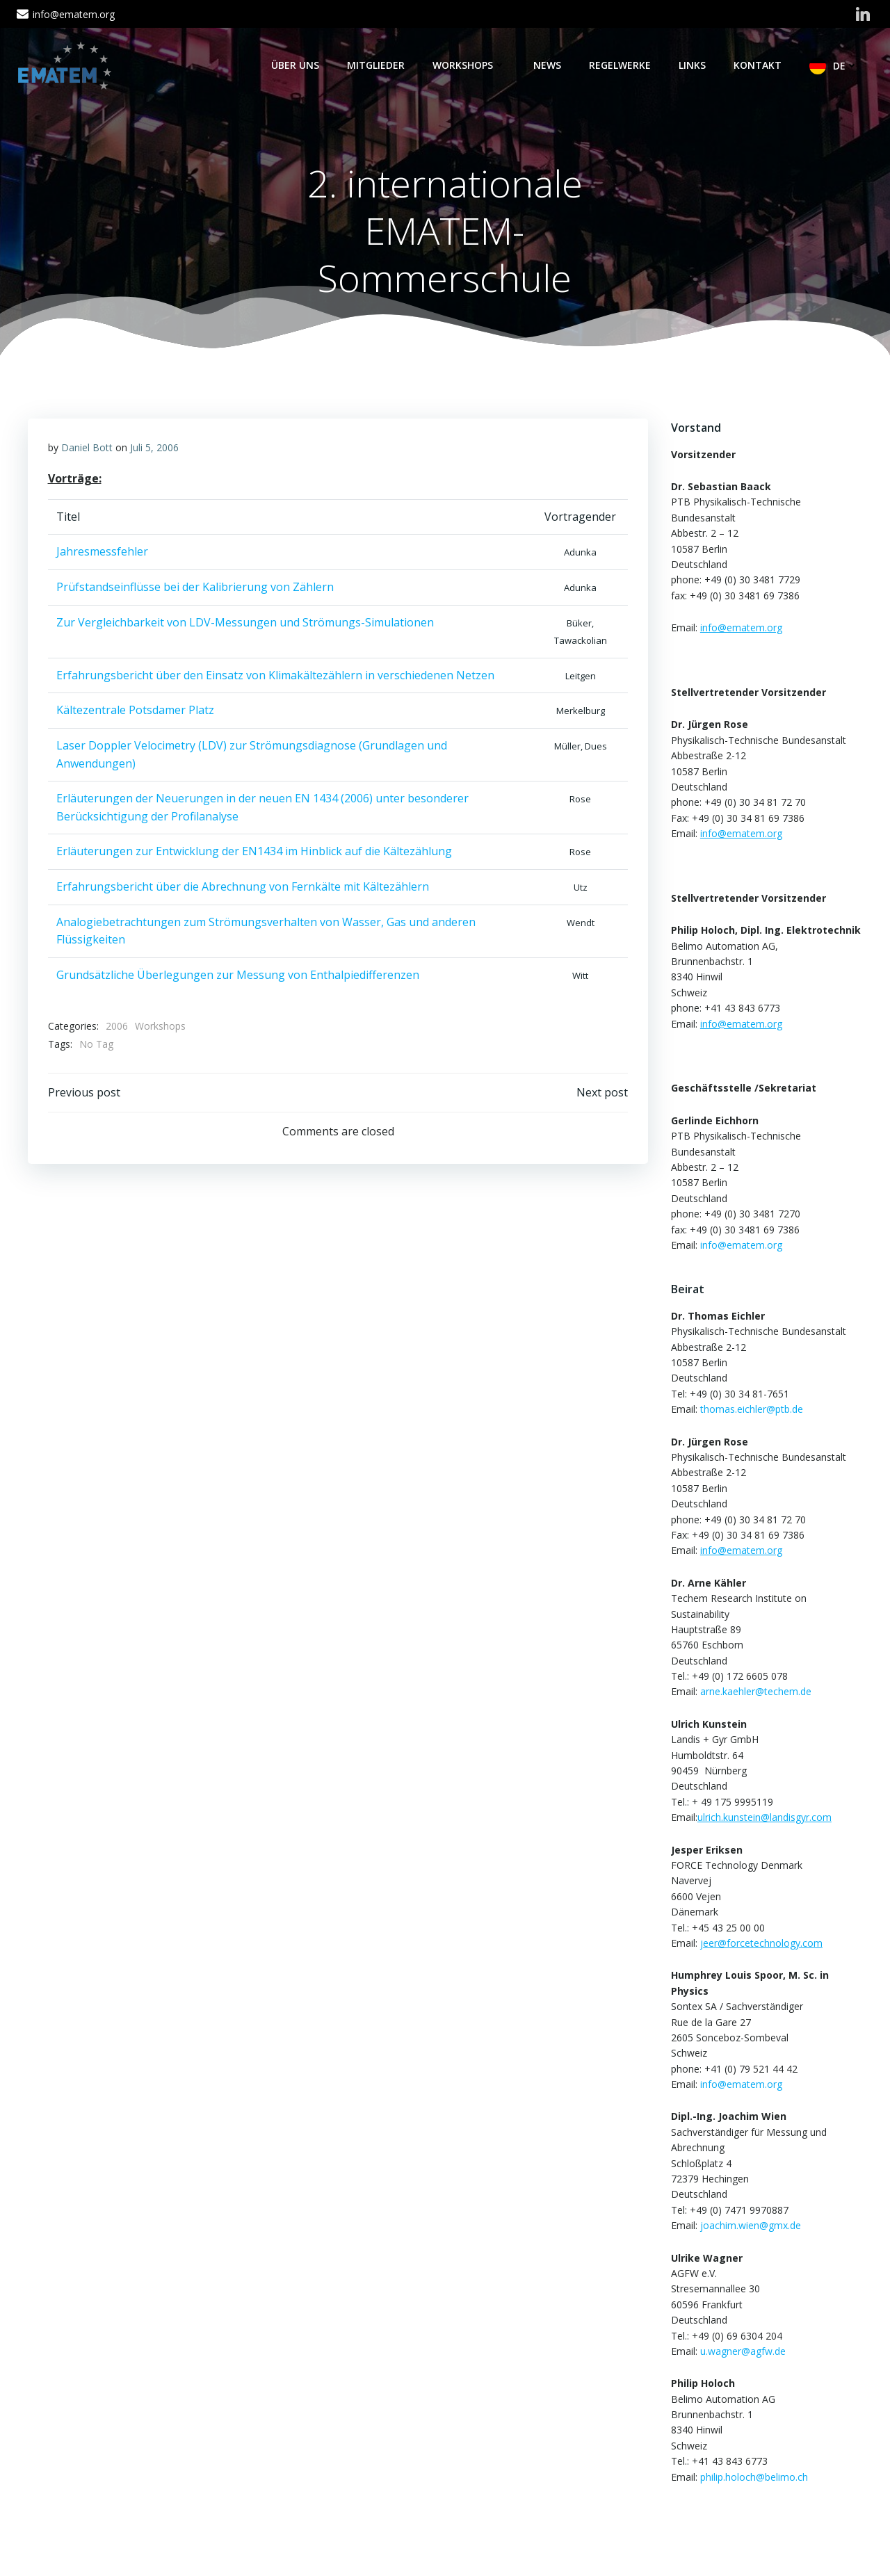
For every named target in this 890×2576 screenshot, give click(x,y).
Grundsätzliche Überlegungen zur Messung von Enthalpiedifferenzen (237, 977)
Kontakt (759, 65)
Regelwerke (621, 65)
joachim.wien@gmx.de (749, 2226)
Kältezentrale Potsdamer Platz (135, 712)
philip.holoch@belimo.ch (753, 2477)
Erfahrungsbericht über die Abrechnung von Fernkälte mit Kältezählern (242, 888)
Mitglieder (377, 65)
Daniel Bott (87, 449)
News (549, 65)
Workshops (470, 65)
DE (846, 65)
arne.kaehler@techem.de (754, 1692)
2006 (117, 1028)
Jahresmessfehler (102, 554)
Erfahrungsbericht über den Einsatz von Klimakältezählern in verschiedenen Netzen (275, 677)
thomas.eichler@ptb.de (750, 1409)
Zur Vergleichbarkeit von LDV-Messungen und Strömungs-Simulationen (245, 624)
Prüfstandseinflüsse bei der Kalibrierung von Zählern (195, 589)
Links (693, 65)
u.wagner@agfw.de (741, 2351)
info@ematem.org (740, 1245)
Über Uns (297, 65)
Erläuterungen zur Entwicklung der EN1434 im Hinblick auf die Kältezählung (254, 853)
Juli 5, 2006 (154, 449)
